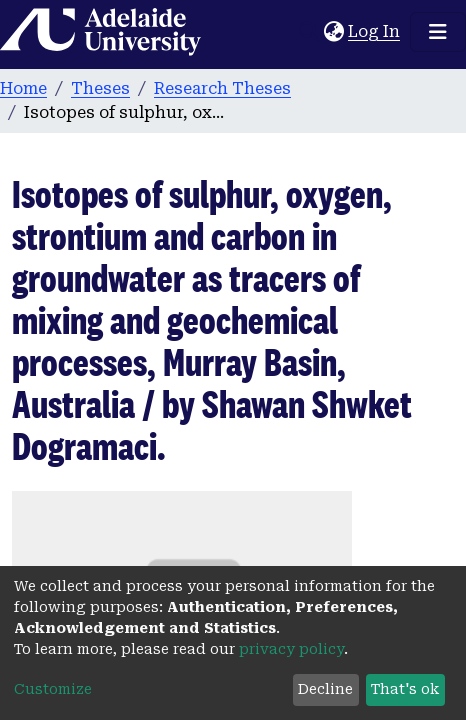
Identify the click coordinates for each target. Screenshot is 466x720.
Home (23, 88)
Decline (325, 689)
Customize (53, 689)
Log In (375, 31)
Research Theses (222, 88)
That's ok (405, 689)
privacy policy (291, 649)
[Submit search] (308, 32)
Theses (100, 88)
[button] (333, 32)
